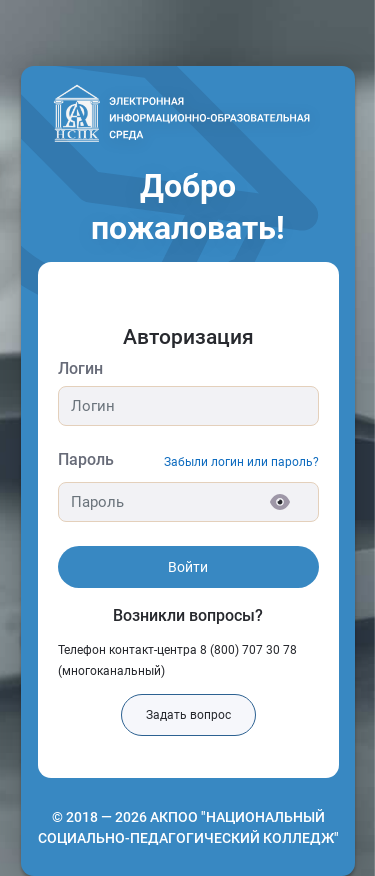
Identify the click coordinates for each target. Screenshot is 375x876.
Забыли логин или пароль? (241, 462)
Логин (80, 368)
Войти (188, 567)
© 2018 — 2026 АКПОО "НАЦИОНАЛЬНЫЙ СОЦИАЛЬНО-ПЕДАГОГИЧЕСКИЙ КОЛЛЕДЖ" (188, 827)
